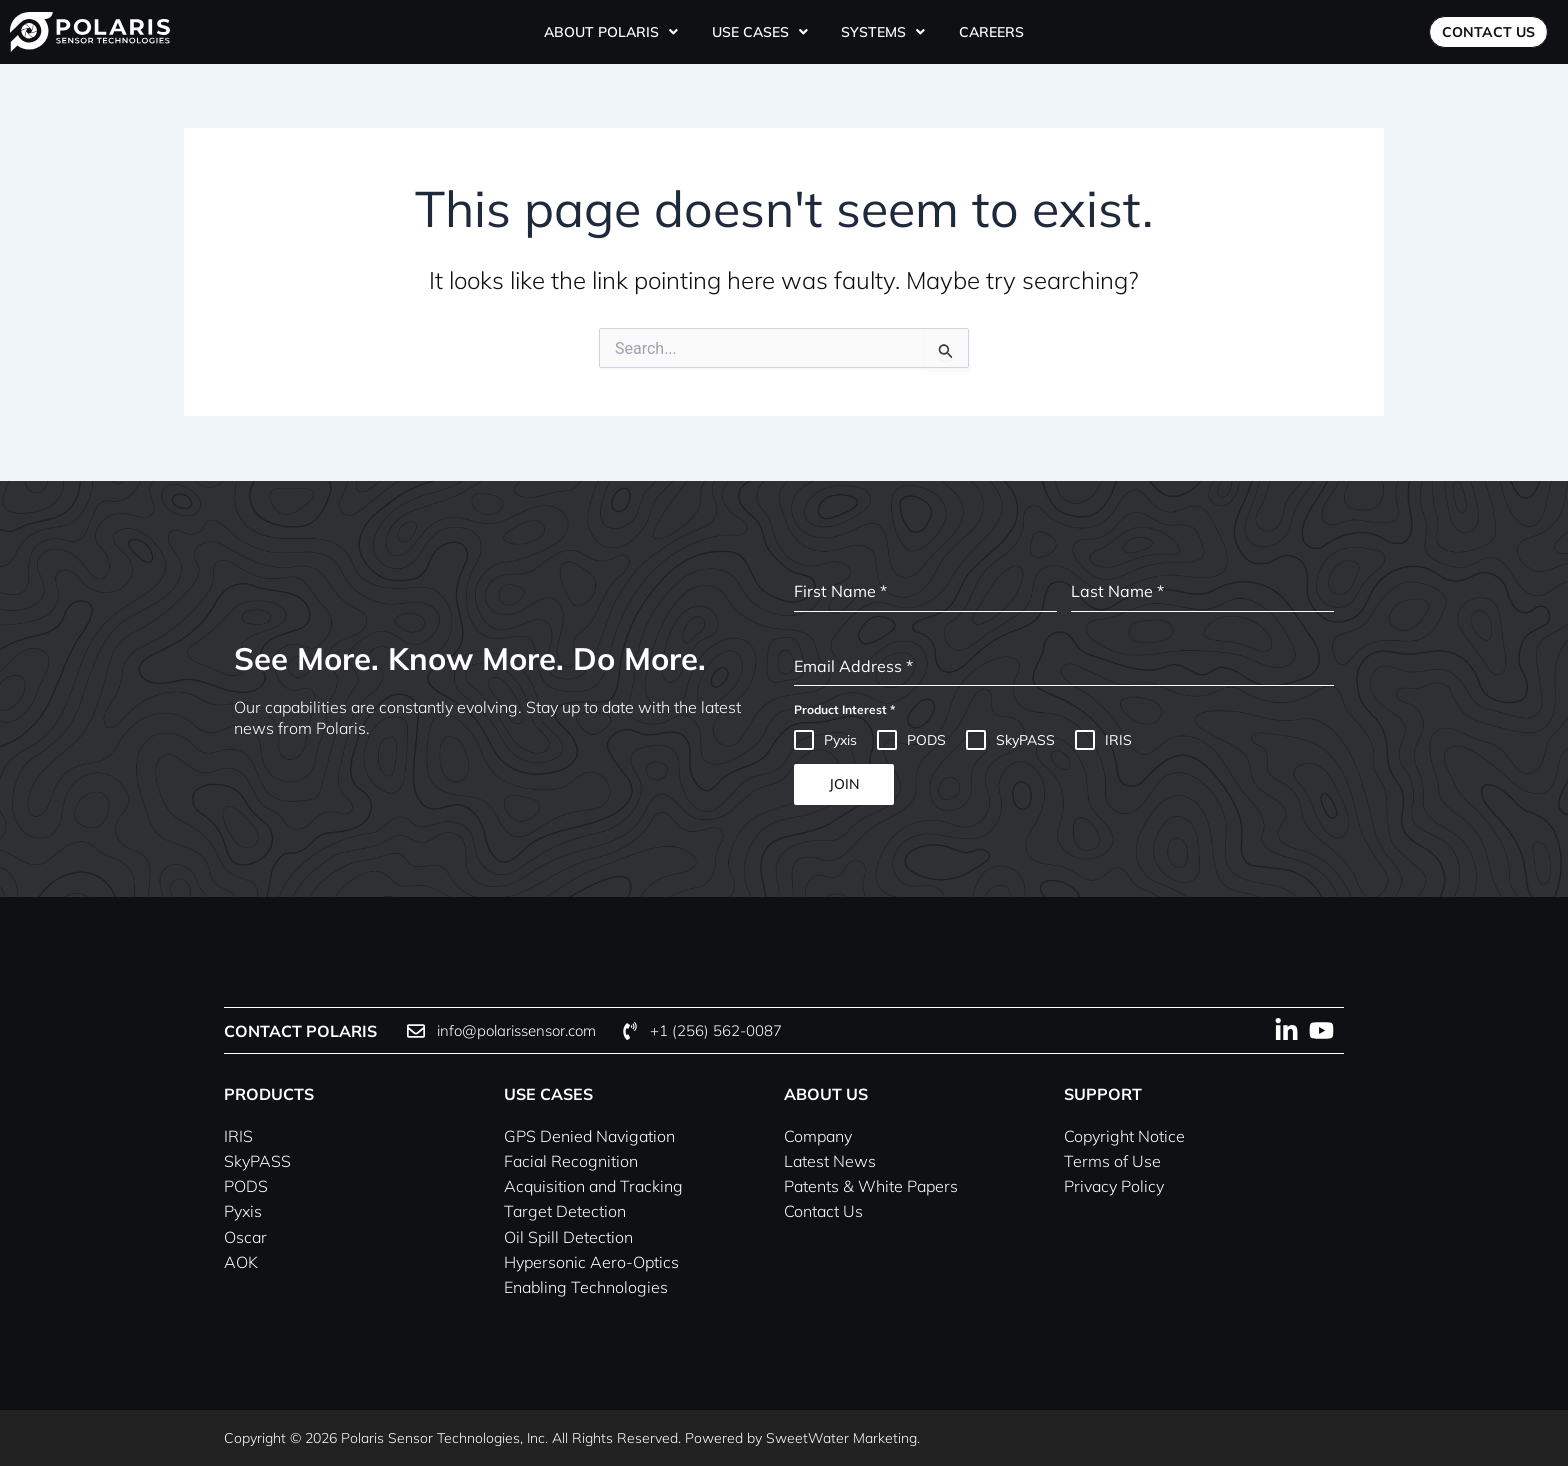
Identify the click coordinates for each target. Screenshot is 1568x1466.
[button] (615, 32)
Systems (882, 32)
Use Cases (761, 32)
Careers (987, 32)
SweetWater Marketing (841, 1438)
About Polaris (615, 32)
